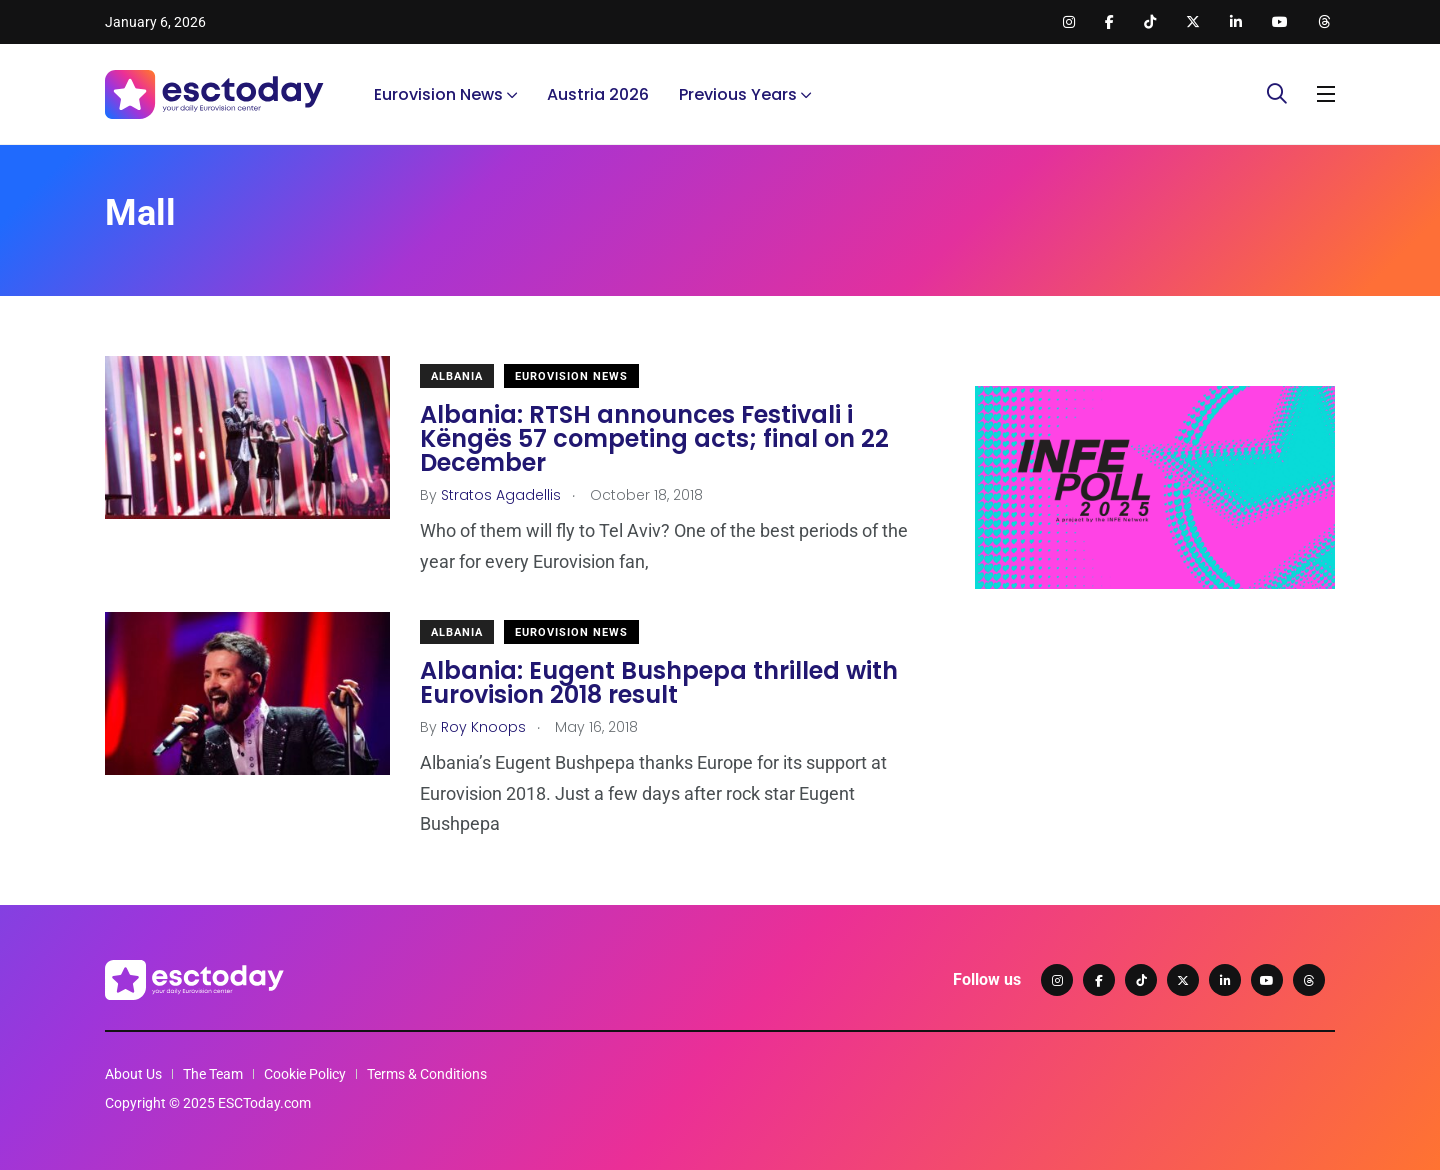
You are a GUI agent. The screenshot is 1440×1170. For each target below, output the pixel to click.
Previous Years (738, 94)
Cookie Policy (305, 1074)
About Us (133, 1074)
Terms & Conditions (427, 1074)
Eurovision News (438, 94)
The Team (213, 1074)
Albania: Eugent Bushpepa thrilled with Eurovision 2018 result (659, 682)
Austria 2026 (598, 94)
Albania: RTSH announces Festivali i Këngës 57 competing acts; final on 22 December (654, 438)
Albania (457, 376)
